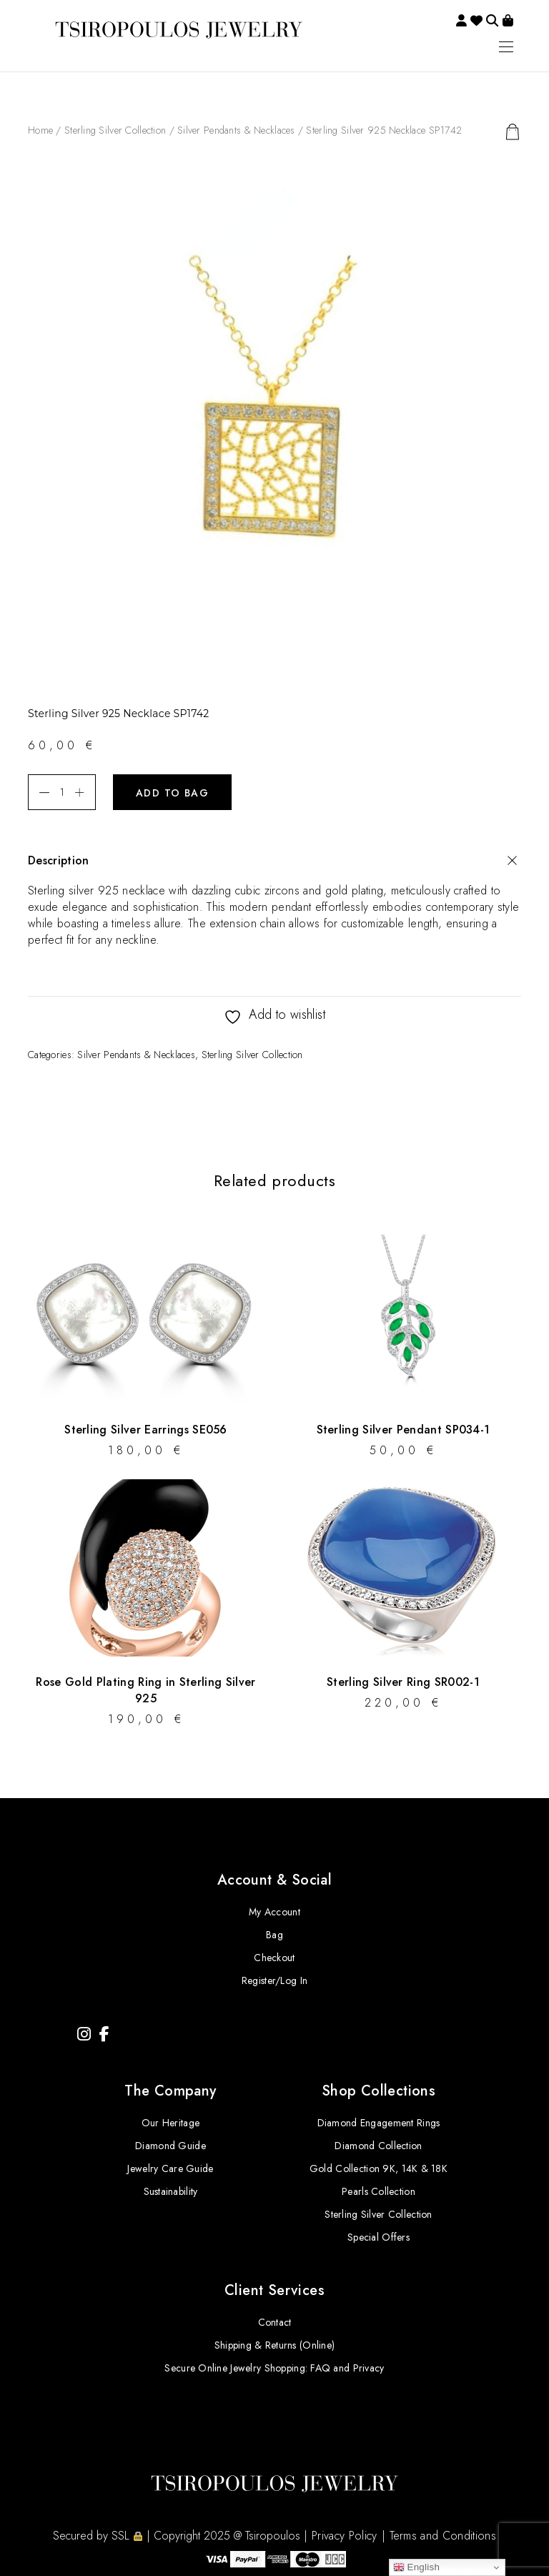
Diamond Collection (378, 2145)
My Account (274, 1912)
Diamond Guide (170, 2145)
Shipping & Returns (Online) (274, 2345)
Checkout (274, 1957)
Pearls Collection (378, 2191)
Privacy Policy (344, 2535)
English (416, 2567)
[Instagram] (84, 2034)
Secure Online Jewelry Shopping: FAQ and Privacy (274, 2368)
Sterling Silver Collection (115, 130)
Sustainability (171, 2191)
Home (40, 130)
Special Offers (378, 2237)
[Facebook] (104, 2034)
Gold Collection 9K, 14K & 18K (378, 2168)
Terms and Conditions (443, 2535)
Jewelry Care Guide (170, 2168)
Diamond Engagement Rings (378, 2123)
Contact (275, 2322)
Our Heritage (170, 2123)
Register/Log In (274, 1980)
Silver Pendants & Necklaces (236, 130)
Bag (274, 1935)
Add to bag (172, 793)
